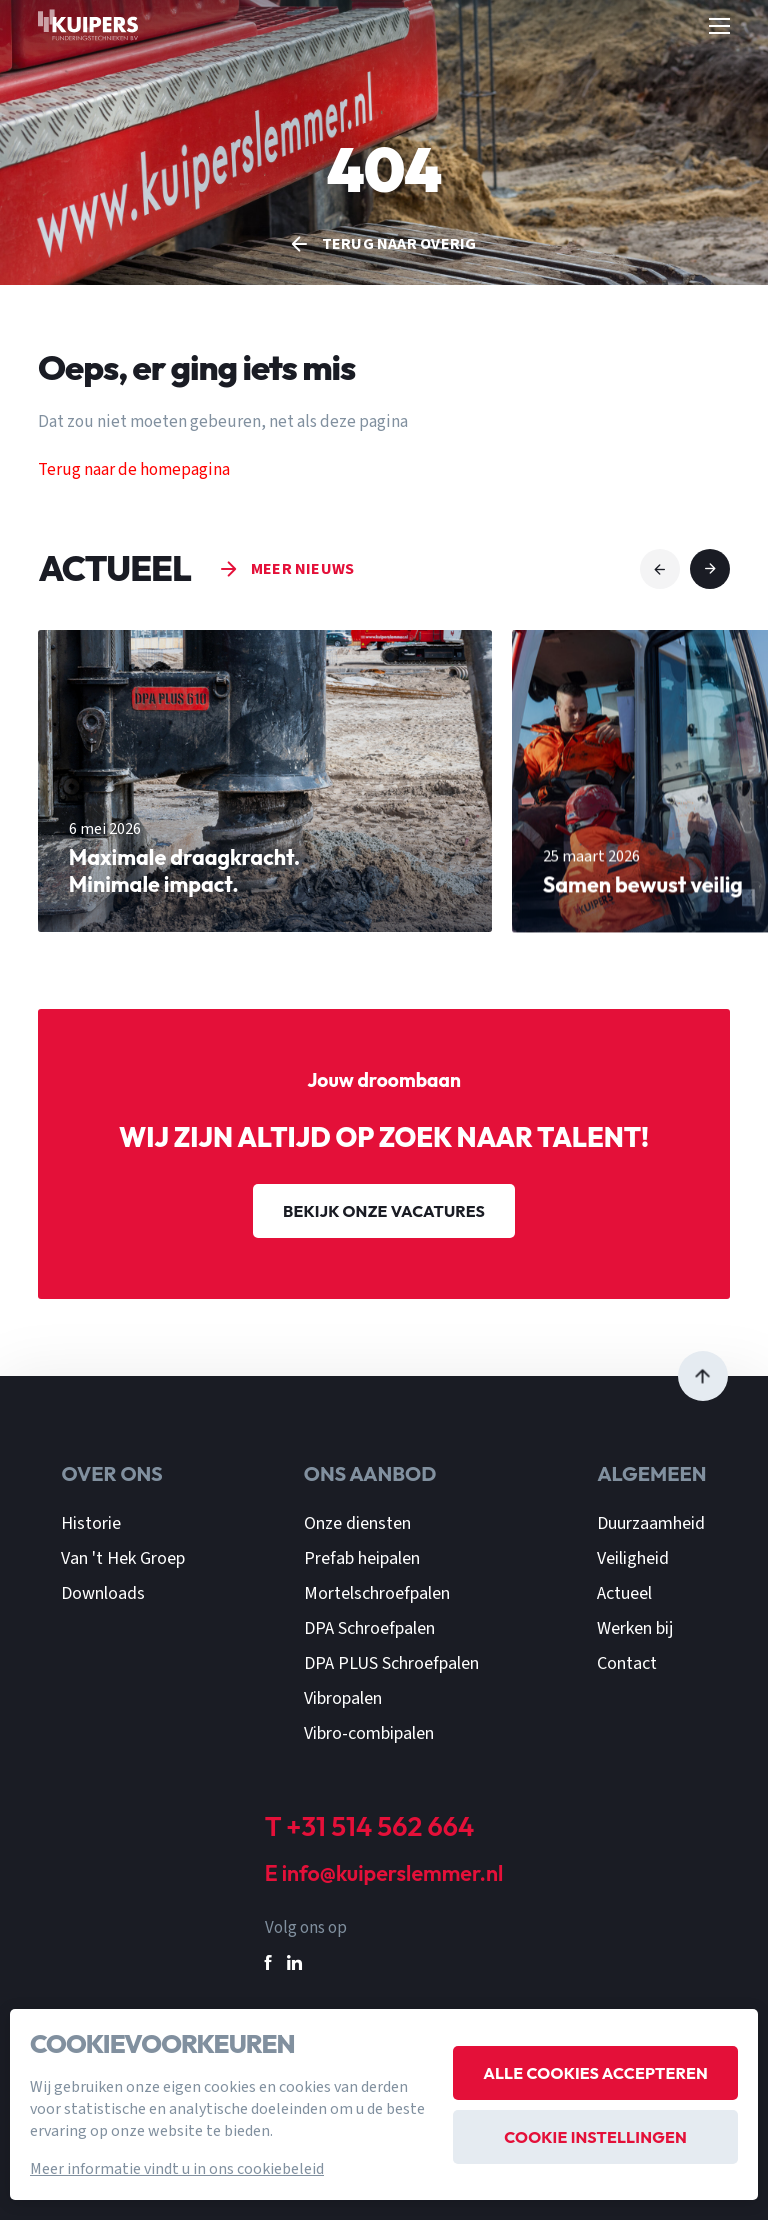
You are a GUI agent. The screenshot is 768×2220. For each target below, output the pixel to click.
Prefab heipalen (362, 1558)
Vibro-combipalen (369, 1733)
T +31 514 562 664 (370, 1826)
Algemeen (651, 1473)
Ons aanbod (370, 1473)
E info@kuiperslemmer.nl (384, 1874)
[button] (660, 569)
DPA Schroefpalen (369, 1628)
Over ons (111, 1473)
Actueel (624, 1593)
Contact (627, 1663)
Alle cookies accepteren (595, 2073)
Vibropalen (343, 1698)
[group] (265, 816)
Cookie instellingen (595, 2137)
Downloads (103, 1593)
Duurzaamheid (651, 1523)
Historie (91, 1523)
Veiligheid (633, 1558)
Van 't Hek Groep (123, 1558)
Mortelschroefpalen (377, 1593)
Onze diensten (357, 1523)
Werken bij (635, 1628)
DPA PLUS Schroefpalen (391, 1663)
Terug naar (399, 244)
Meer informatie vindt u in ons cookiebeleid (177, 2169)
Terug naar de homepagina (134, 470)
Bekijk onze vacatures (384, 1211)
